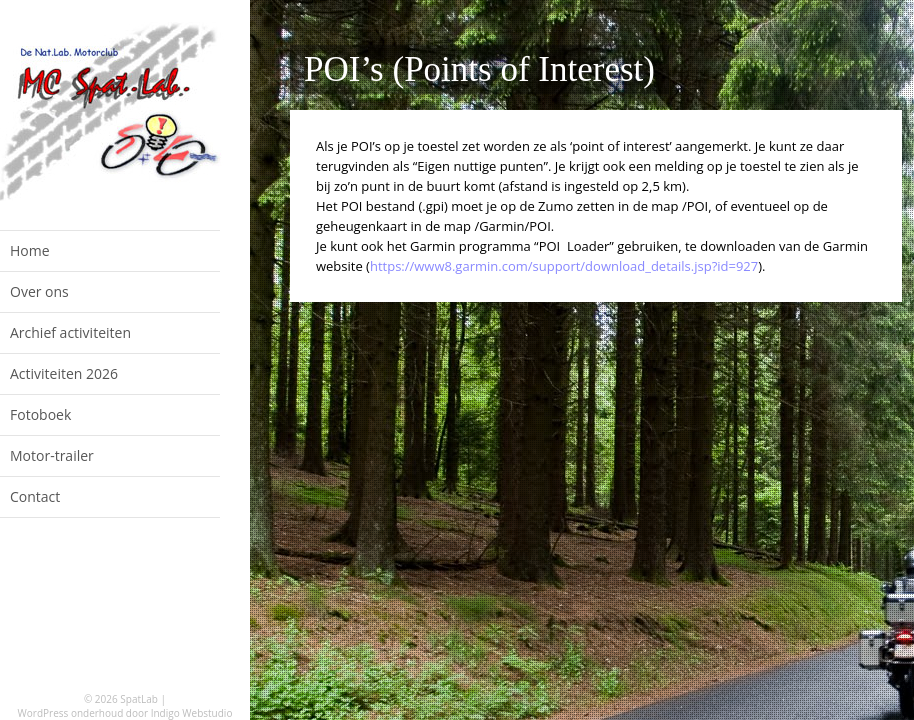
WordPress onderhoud (71, 713)
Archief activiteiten (70, 332)
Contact (35, 496)
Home (30, 250)
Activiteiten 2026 (64, 373)
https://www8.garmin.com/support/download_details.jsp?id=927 (564, 266)
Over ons (39, 291)
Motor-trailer (52, 455)
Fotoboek (40, 414)
